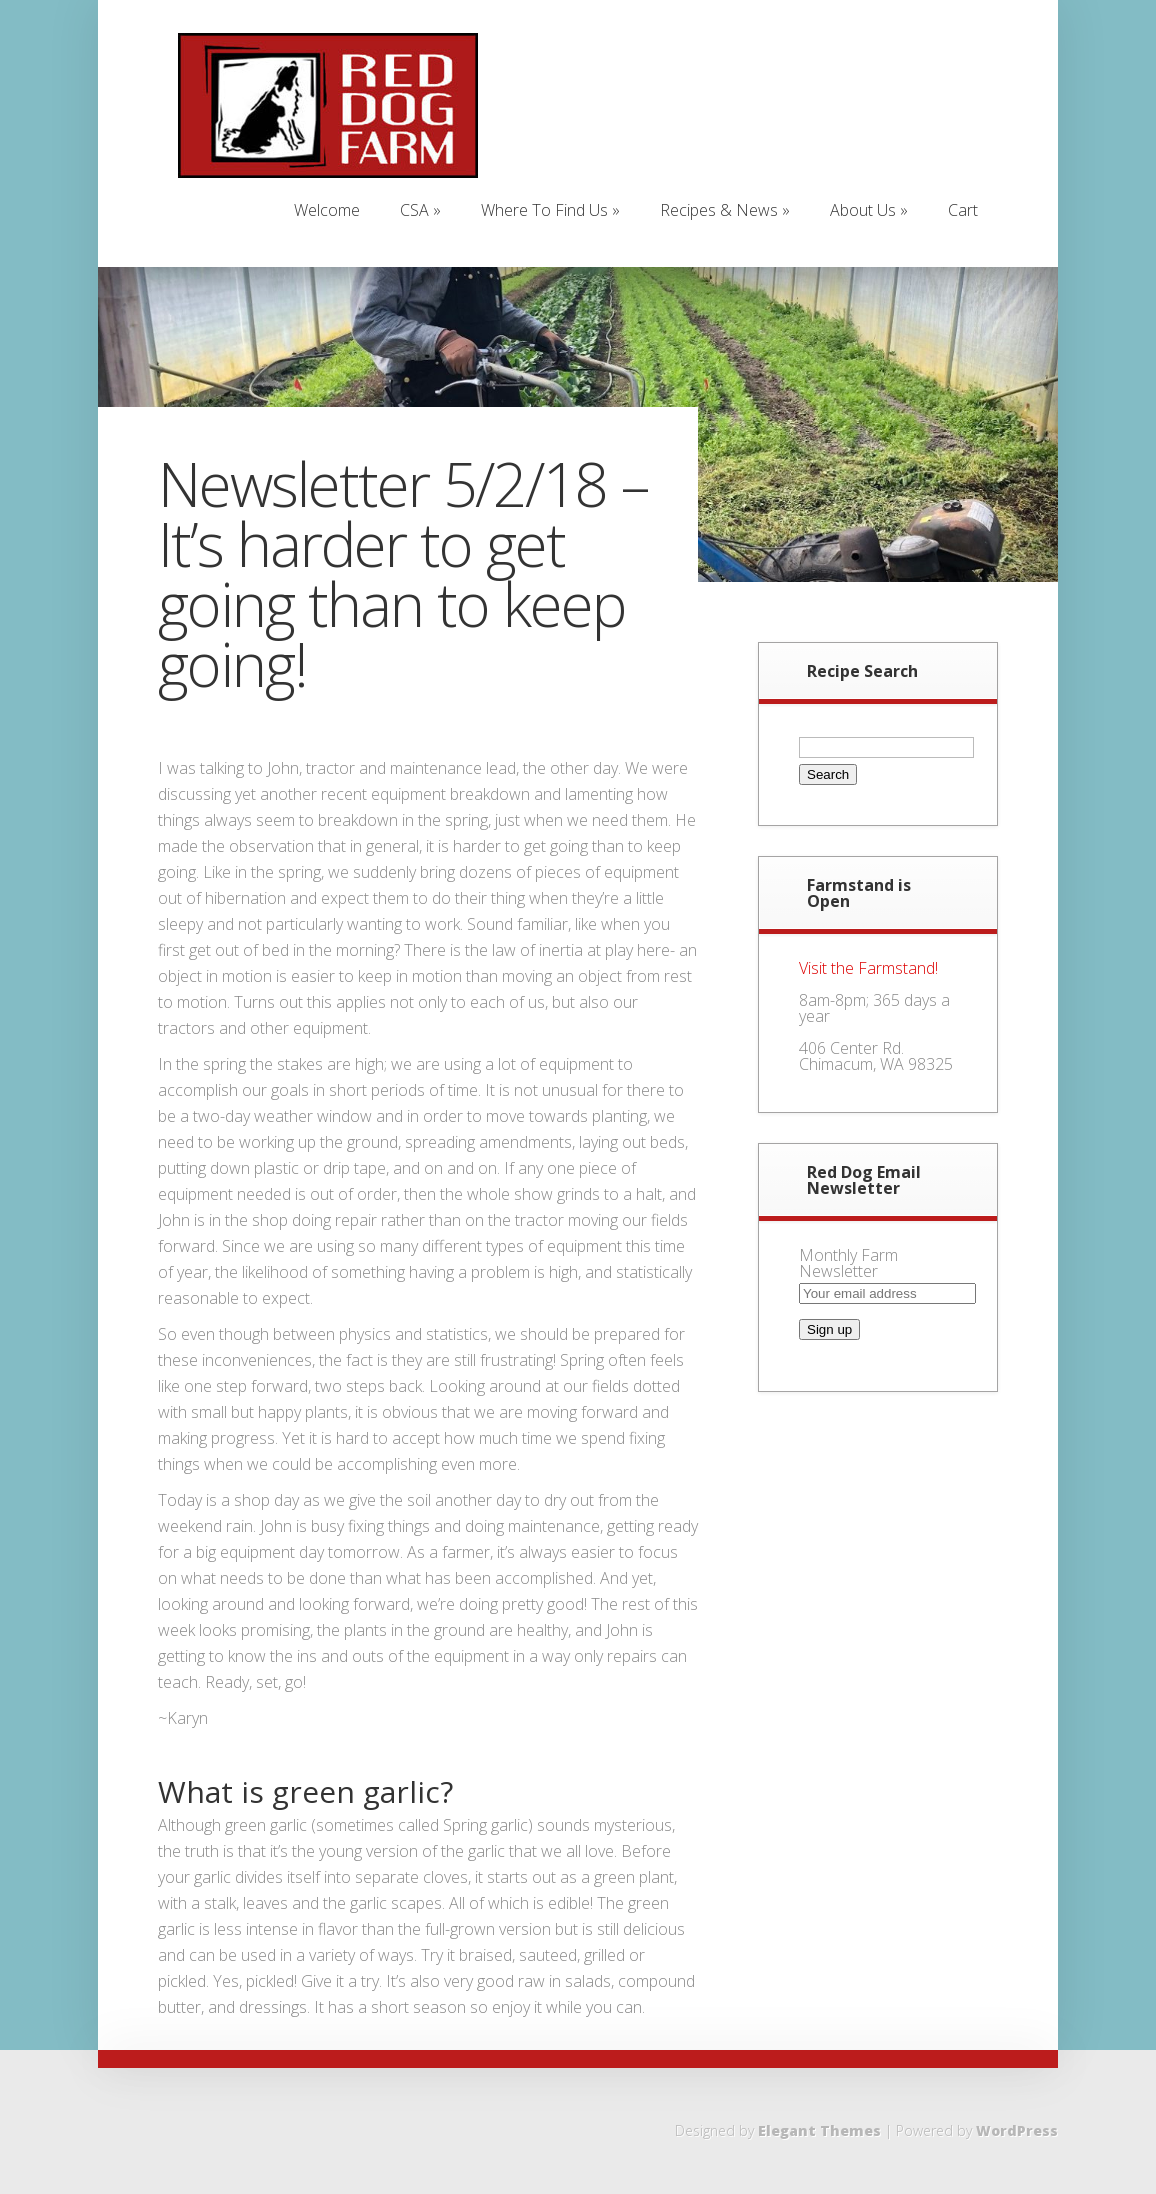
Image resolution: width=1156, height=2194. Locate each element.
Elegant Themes (819, 2130)
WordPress (1017, 2130)
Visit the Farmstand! (868, 968)
